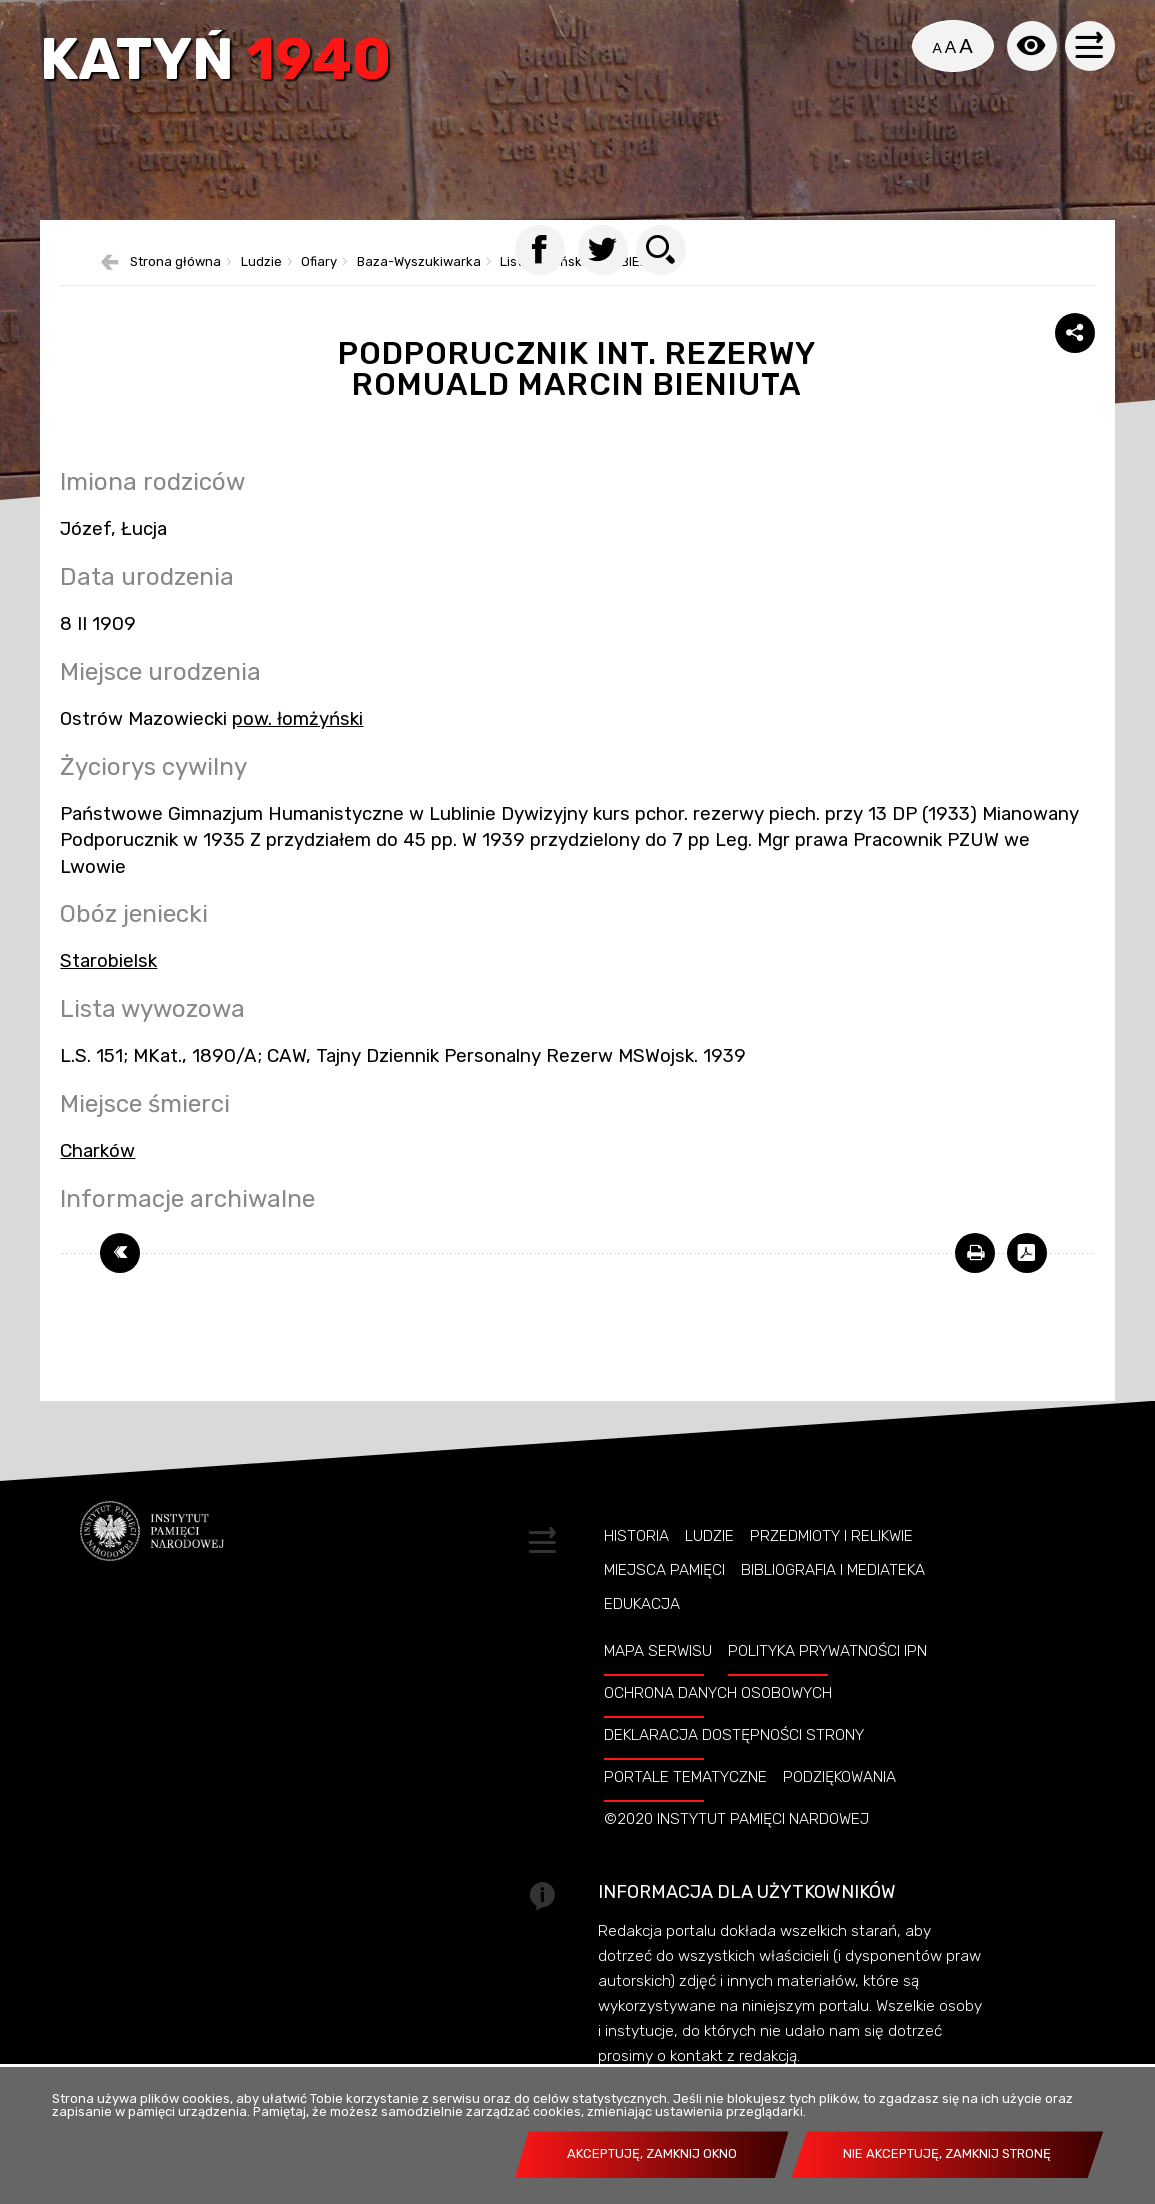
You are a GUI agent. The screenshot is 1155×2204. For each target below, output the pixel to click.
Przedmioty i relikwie (831, 1536)
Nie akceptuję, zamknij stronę (947, 2153)
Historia (636, 1536)
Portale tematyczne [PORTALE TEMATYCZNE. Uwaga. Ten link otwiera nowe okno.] (685, 1777)
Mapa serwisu (658, 1651)
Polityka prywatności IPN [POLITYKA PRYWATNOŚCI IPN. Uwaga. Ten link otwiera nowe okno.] (827, 1651)
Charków (97, 1151)
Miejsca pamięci (664, 1570)
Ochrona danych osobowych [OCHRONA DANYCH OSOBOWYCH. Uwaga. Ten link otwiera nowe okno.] (718, 1693)
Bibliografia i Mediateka (833, 1570)
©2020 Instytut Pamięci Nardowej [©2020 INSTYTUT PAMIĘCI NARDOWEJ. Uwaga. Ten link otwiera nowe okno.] (736, 1819)
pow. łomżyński (297, 719)
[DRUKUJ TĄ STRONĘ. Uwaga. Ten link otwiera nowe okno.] (975, 1253)
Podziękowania (839, 1777)
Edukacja (642, 1604)
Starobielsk (108, 961)
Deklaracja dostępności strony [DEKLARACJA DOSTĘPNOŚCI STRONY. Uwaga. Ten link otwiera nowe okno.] (734, 1735)
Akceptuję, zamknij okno (652, 2153)
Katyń (215, 62)
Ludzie (709, 1536)
